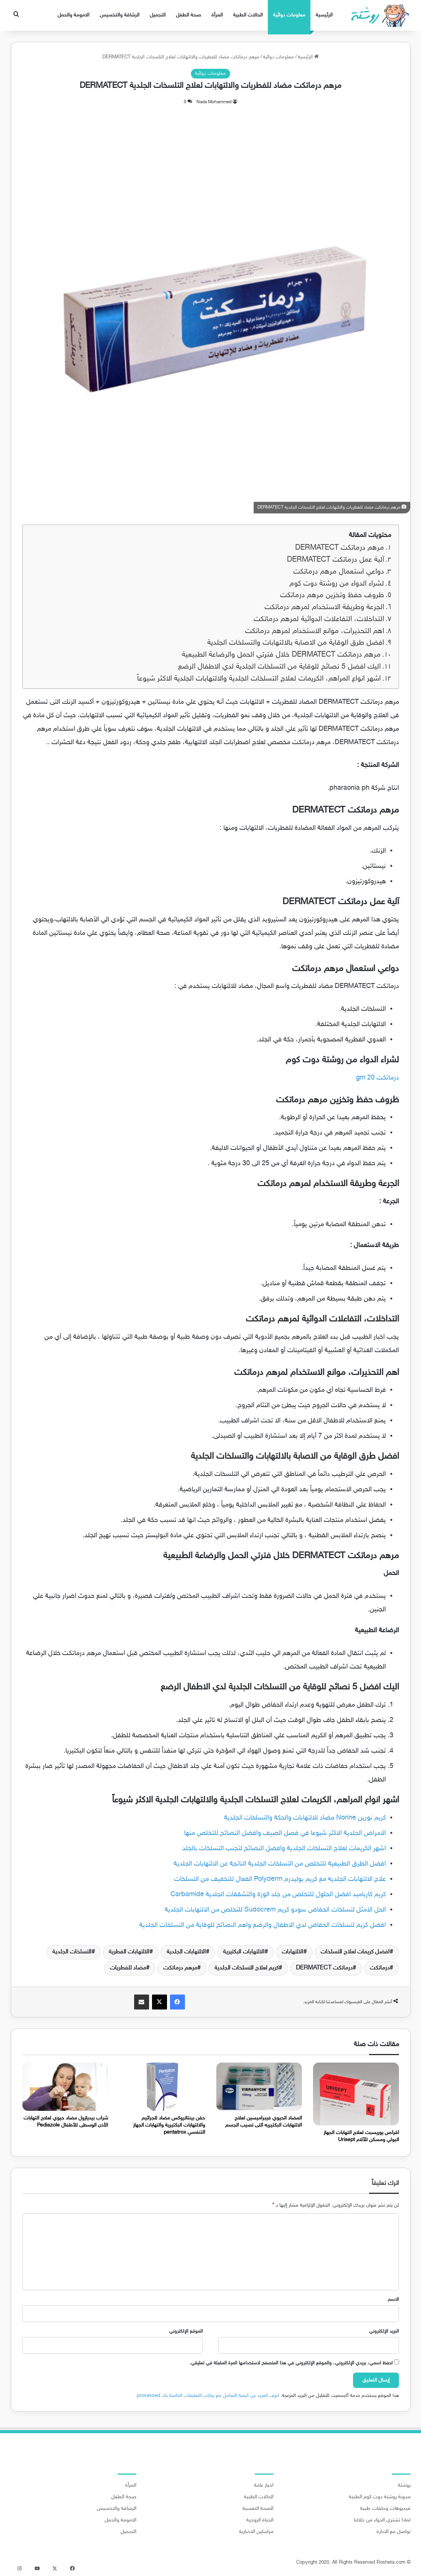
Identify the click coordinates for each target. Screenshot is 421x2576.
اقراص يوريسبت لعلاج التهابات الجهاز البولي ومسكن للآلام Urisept (361, 2136)
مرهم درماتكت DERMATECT (339, 548)
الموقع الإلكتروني (186, 2331)
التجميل (157, 15)
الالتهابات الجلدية (186, 1952)
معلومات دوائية (289, 15)
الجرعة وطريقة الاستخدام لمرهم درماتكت (323, 607)
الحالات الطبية (248, 15)
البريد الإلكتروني (384, 2331)
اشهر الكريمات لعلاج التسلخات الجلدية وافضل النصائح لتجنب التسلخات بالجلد (284, 1849)
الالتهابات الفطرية (129, 1952)
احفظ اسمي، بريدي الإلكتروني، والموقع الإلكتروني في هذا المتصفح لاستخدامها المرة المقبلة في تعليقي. (291, 2363)
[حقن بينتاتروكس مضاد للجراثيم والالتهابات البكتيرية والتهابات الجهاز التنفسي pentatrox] (162, 2087)
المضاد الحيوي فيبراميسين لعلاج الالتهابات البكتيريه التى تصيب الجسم (263, 2121)
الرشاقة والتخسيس (119, 15)
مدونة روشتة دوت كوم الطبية (380, 2497)
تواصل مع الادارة (394, 2532)
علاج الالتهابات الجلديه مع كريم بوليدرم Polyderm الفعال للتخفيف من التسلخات (280, 1879)
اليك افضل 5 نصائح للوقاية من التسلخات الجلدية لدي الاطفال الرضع (279, 667)
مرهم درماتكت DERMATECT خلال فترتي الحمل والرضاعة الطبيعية (281, 655)
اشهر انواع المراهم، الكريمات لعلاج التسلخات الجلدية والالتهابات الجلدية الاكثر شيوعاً (259, 679)
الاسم (393, 2300)
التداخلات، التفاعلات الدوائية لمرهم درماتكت (319, 619)
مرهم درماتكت (180, 1968)
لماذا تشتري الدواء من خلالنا (382, 2520)
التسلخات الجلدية (72, 1952)
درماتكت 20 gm (377, 1078)
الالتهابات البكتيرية (243, 1952)
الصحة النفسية (257, 2509)
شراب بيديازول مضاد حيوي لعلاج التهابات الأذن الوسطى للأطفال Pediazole (66, 2121)
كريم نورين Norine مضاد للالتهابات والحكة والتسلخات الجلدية (305, 1818)
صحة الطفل (188, 15)
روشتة (404, 2486)
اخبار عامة (263, 2486)
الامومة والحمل (73, 15)
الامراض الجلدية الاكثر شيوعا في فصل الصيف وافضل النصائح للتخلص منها (285, 1833)
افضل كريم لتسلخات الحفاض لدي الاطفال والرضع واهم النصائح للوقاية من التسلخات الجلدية (262, 1925)
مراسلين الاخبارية (256, 2532)
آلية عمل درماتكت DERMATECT (335, 560)
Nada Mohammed (214, 102)
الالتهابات (292, 1952)
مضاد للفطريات (128, 1968)
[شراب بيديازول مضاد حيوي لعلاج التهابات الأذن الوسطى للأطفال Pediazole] (65, 2087)
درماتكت (380, 1968)
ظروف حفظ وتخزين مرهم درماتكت (332, 595)
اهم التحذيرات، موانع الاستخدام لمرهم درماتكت (314, 631)
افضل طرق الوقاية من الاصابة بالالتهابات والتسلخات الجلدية (295, 643)
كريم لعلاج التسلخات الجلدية (246, 1968)
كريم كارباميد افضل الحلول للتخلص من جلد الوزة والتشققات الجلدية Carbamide (278, 1895)
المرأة (217, 15)
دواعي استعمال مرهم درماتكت (338, 572)
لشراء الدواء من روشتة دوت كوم (337, 584)
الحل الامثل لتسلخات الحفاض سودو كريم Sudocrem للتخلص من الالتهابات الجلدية (275, 1910)
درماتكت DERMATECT (324, 1968)
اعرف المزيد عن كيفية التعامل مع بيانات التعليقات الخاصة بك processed (208, 2396)
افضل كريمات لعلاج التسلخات (355, 1952)
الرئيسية (324, 15)
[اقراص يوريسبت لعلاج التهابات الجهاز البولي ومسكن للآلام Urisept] (356, 2094)
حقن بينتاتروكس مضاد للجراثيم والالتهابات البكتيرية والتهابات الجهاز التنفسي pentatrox (169, 2125)
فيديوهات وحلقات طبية (385, 2509)
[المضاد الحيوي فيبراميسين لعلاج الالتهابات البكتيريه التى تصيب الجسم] (259, 2087)
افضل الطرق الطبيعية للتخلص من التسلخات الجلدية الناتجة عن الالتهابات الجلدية (280, 1864)
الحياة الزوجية (259, 2520)
